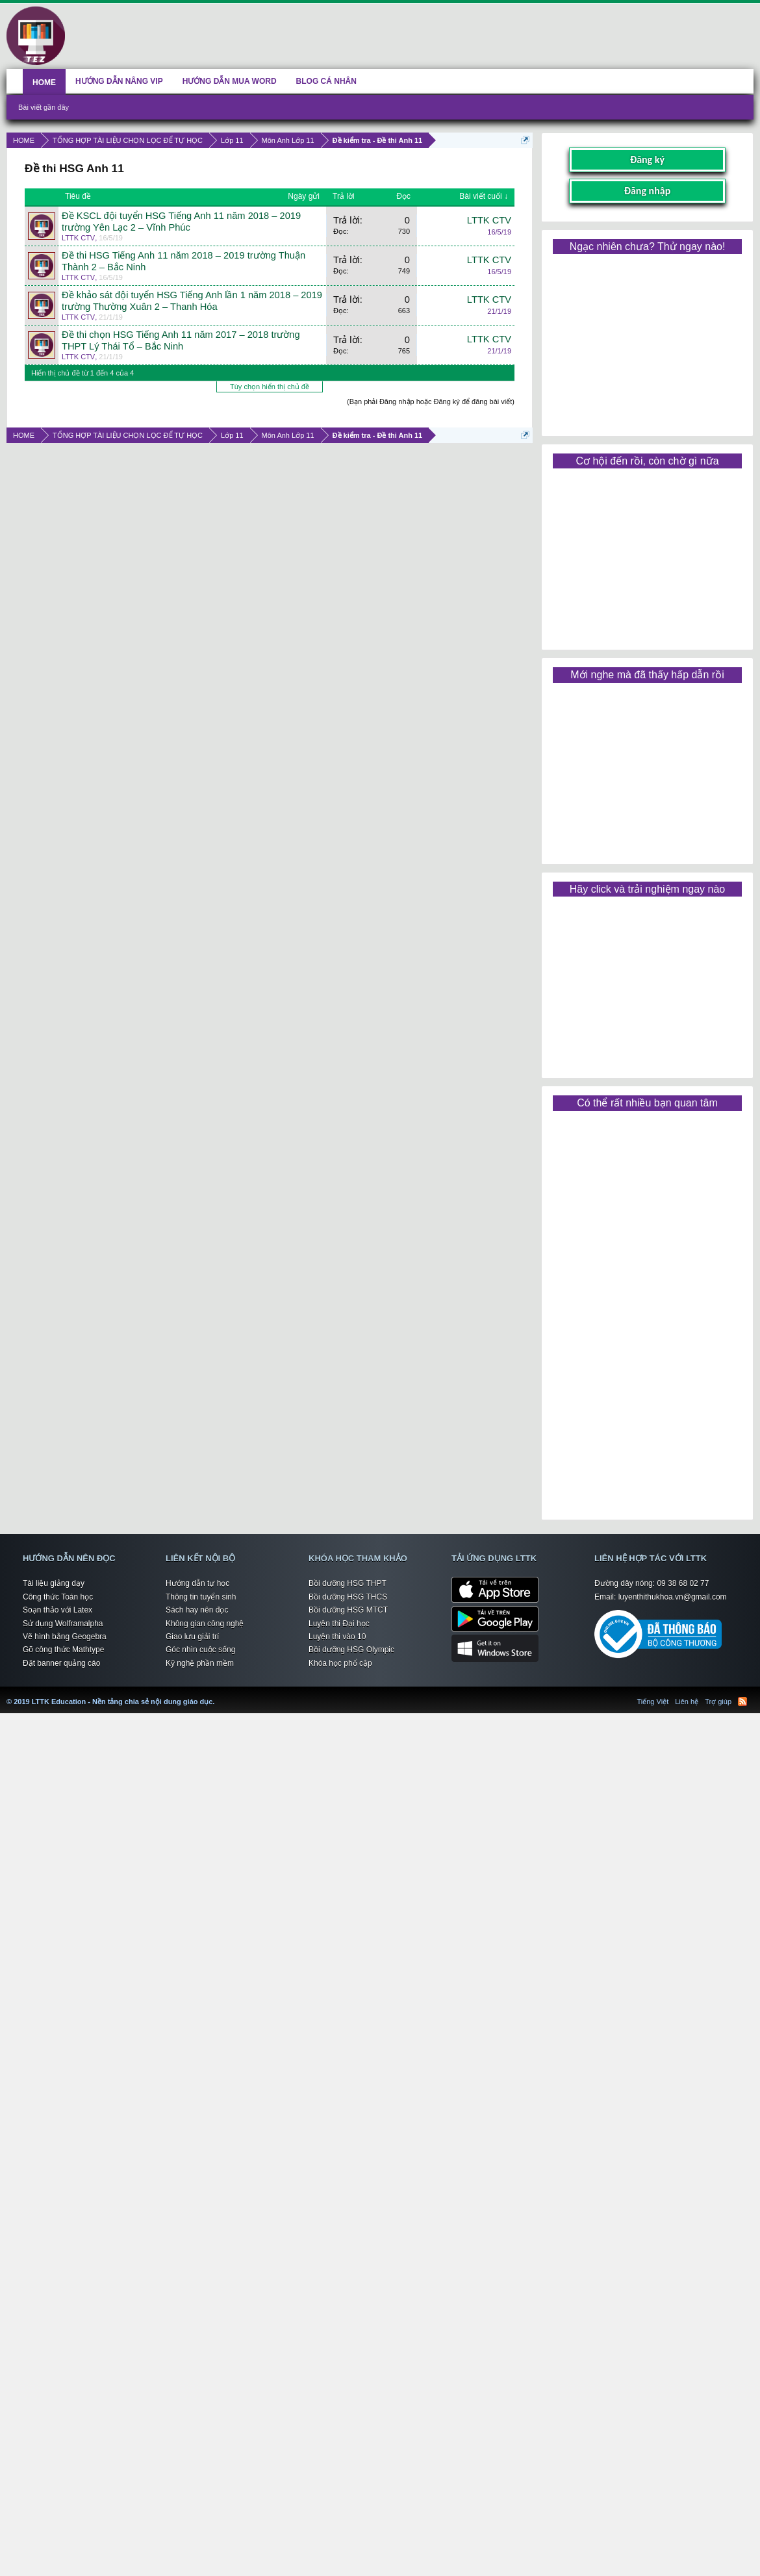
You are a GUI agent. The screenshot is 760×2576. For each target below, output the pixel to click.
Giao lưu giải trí (192, 1636)
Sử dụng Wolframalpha (63, 1623)
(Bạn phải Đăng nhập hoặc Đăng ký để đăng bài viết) (430, 401)
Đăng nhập (647, 191)
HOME (44, 82)
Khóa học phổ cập (340, 1663)
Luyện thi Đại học (339, 1623)
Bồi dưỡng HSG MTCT (348, 1609)
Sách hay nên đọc (197, 1609)
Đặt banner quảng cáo (61, 1663)
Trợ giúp (718, 1701)
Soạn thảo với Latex (57, 1609)
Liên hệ (686, 1701)
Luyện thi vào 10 (337, 1636)
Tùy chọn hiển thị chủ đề (269, 386)
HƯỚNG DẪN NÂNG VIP (119, 81)
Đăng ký (647, 159)
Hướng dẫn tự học (197, 1583)
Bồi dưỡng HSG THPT (347, 1583)
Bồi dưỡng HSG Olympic (351, 1649)
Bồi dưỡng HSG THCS (348, 1596)
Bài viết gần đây (43, 107)
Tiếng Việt (653, 1701)
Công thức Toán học (58, 1596)
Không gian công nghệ (205, 1623)
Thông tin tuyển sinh (201, 1596)
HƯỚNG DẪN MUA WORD (230, 81)
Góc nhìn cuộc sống (200, 1649)
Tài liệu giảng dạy (53, 1583)
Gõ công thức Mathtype (63, 1649)
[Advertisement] (647, 340)
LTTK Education (217, 1693)
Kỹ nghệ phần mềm (200, 1663)
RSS (742, 1701)
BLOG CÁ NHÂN (326, 81)
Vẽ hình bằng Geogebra (65, 1636)
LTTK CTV (78, 238)
